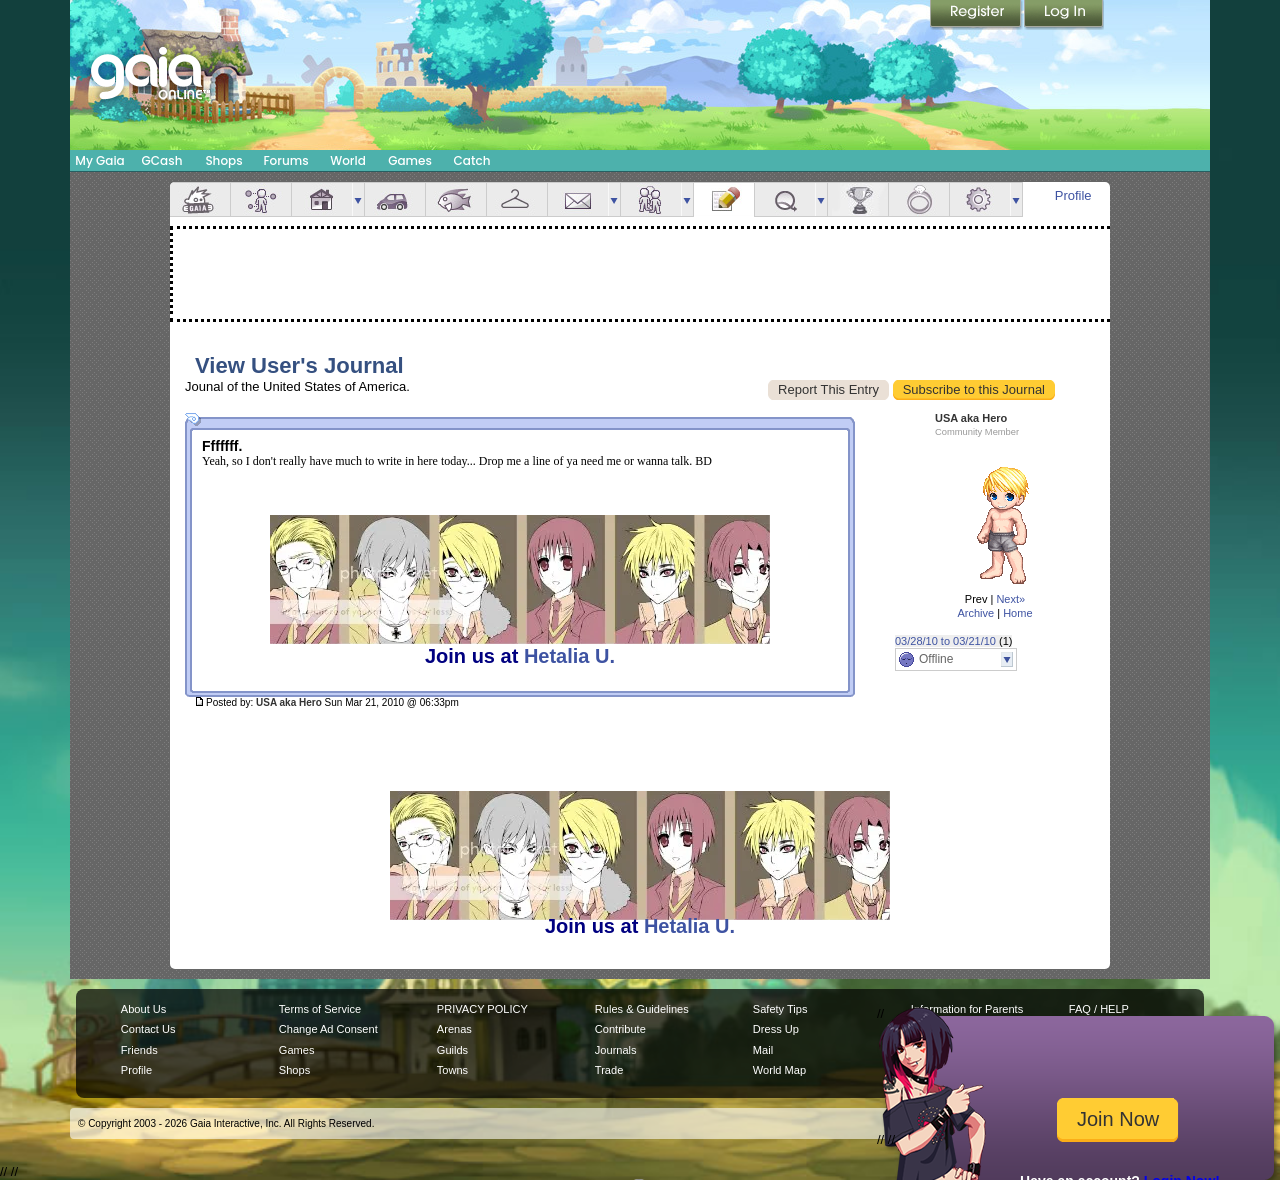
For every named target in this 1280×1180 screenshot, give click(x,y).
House (322, 199)
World (348, 160)
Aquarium (456, 199)
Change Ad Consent (328, 1029)
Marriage (919, 199)
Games (410, 160)
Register (977, 15)
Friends (651, 199)
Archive (975, 613)
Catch (472, 160)
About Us (143, 1009)
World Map (779, 1070)
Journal (724, 199)
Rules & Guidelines (642, 1009)
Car (395, 199)
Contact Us (148, 1029)
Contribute (620, 1029)
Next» (1010, 599)
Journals (616, 1050)
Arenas (454, 1029)
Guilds (452, 1050)
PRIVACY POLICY (482, 1009)
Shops (223, 160)
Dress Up (776, 1029)
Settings (980, 199)
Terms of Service (320, 1009)
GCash (162, 160)
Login (1064, 15)
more (358, 199)
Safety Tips (780, 1009)
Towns (452, 1070)
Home (1017, 613)
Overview (200, 199)
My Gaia (99, 160)
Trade (609, 1070)
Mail (578, 199)
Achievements (858, 199)
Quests (785, 199)
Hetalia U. (569, 656)
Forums (285, 160)
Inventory (517, 199)
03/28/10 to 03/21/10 (945, 641)
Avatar (261, 199)
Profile (1073, 195)
